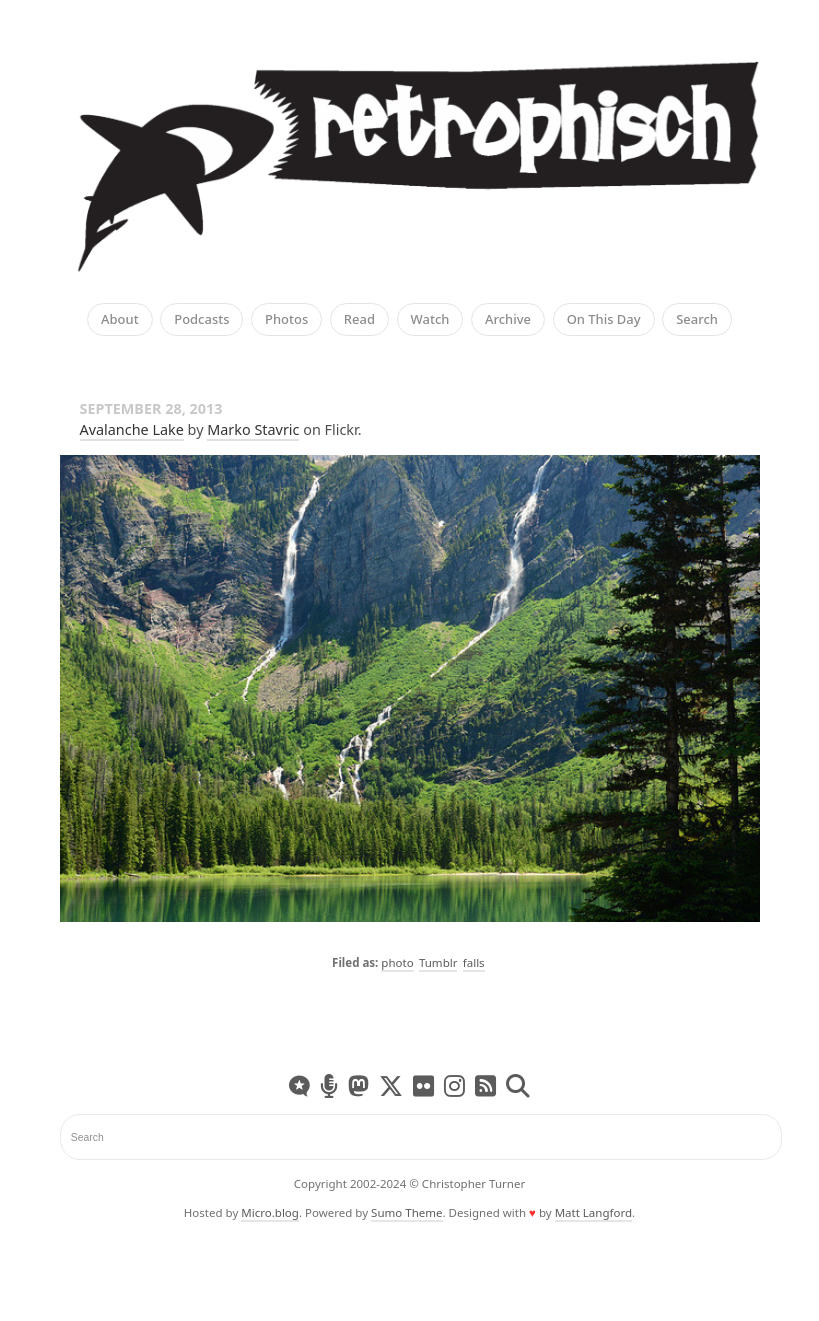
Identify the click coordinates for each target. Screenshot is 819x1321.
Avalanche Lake (132, 429)
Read (359, 320)
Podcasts (201, 320)
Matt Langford (593, 1212)
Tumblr (438, 962)
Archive (508, 320)
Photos (286, 320)
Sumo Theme (406, 1212)
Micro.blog (270, 1212)
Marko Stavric (253, 429)
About (120, 320)
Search (697, 320)
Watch (430, 320)
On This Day (604, 320)
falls (474, 962)
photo (397, 962)
